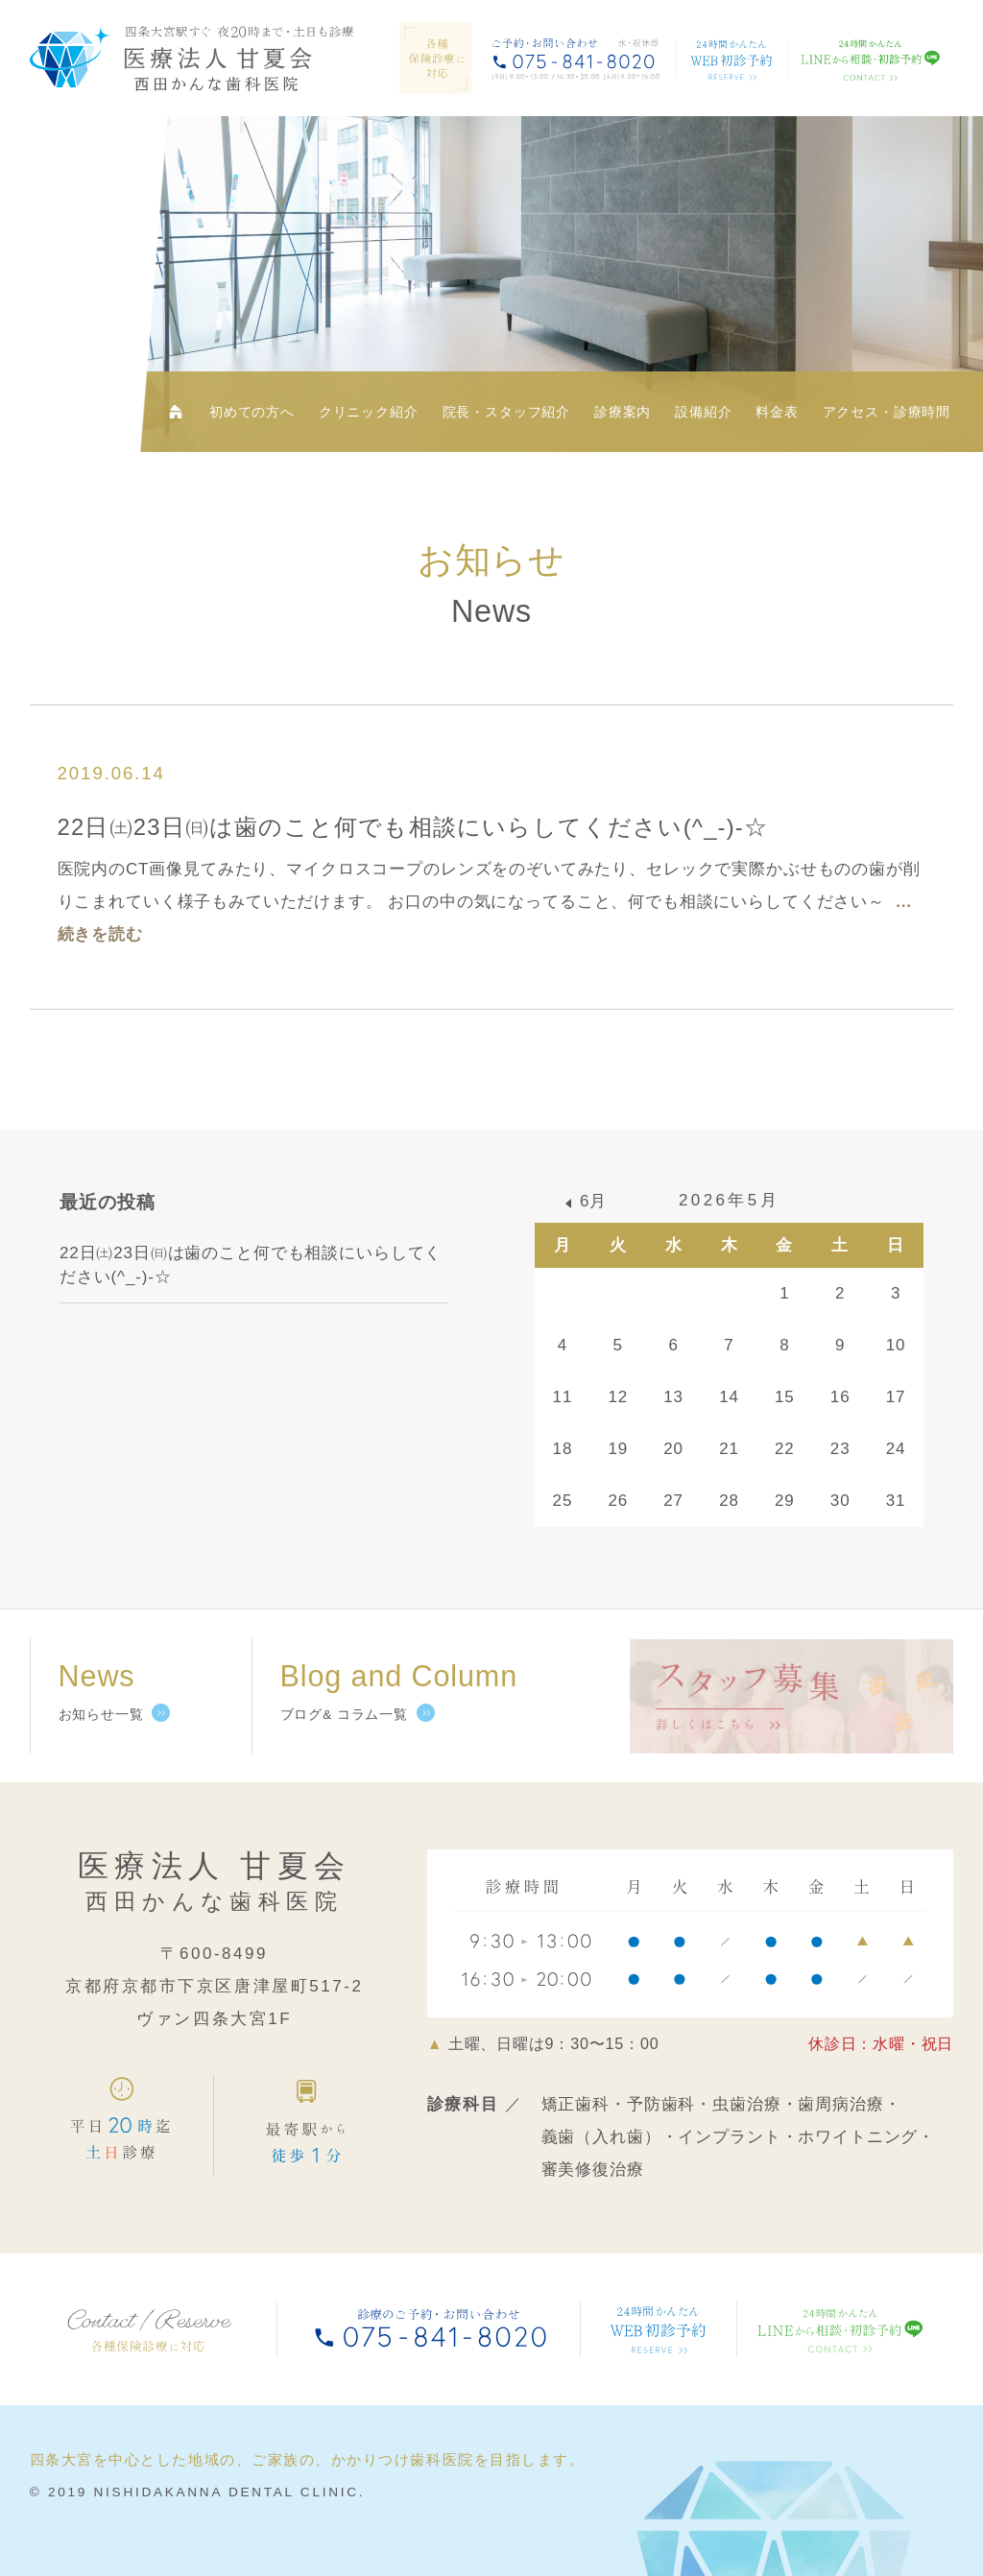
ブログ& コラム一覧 (344, 1714)
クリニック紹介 (369, 411)
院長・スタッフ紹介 (507, 411)
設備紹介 (703, 411)
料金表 (777, 411)
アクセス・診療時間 (887, 411)
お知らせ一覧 (101, 1714)
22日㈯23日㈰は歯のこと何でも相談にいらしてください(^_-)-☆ (413, 827)
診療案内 (622, 411)
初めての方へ (252, 411)
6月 (593, 1201)
